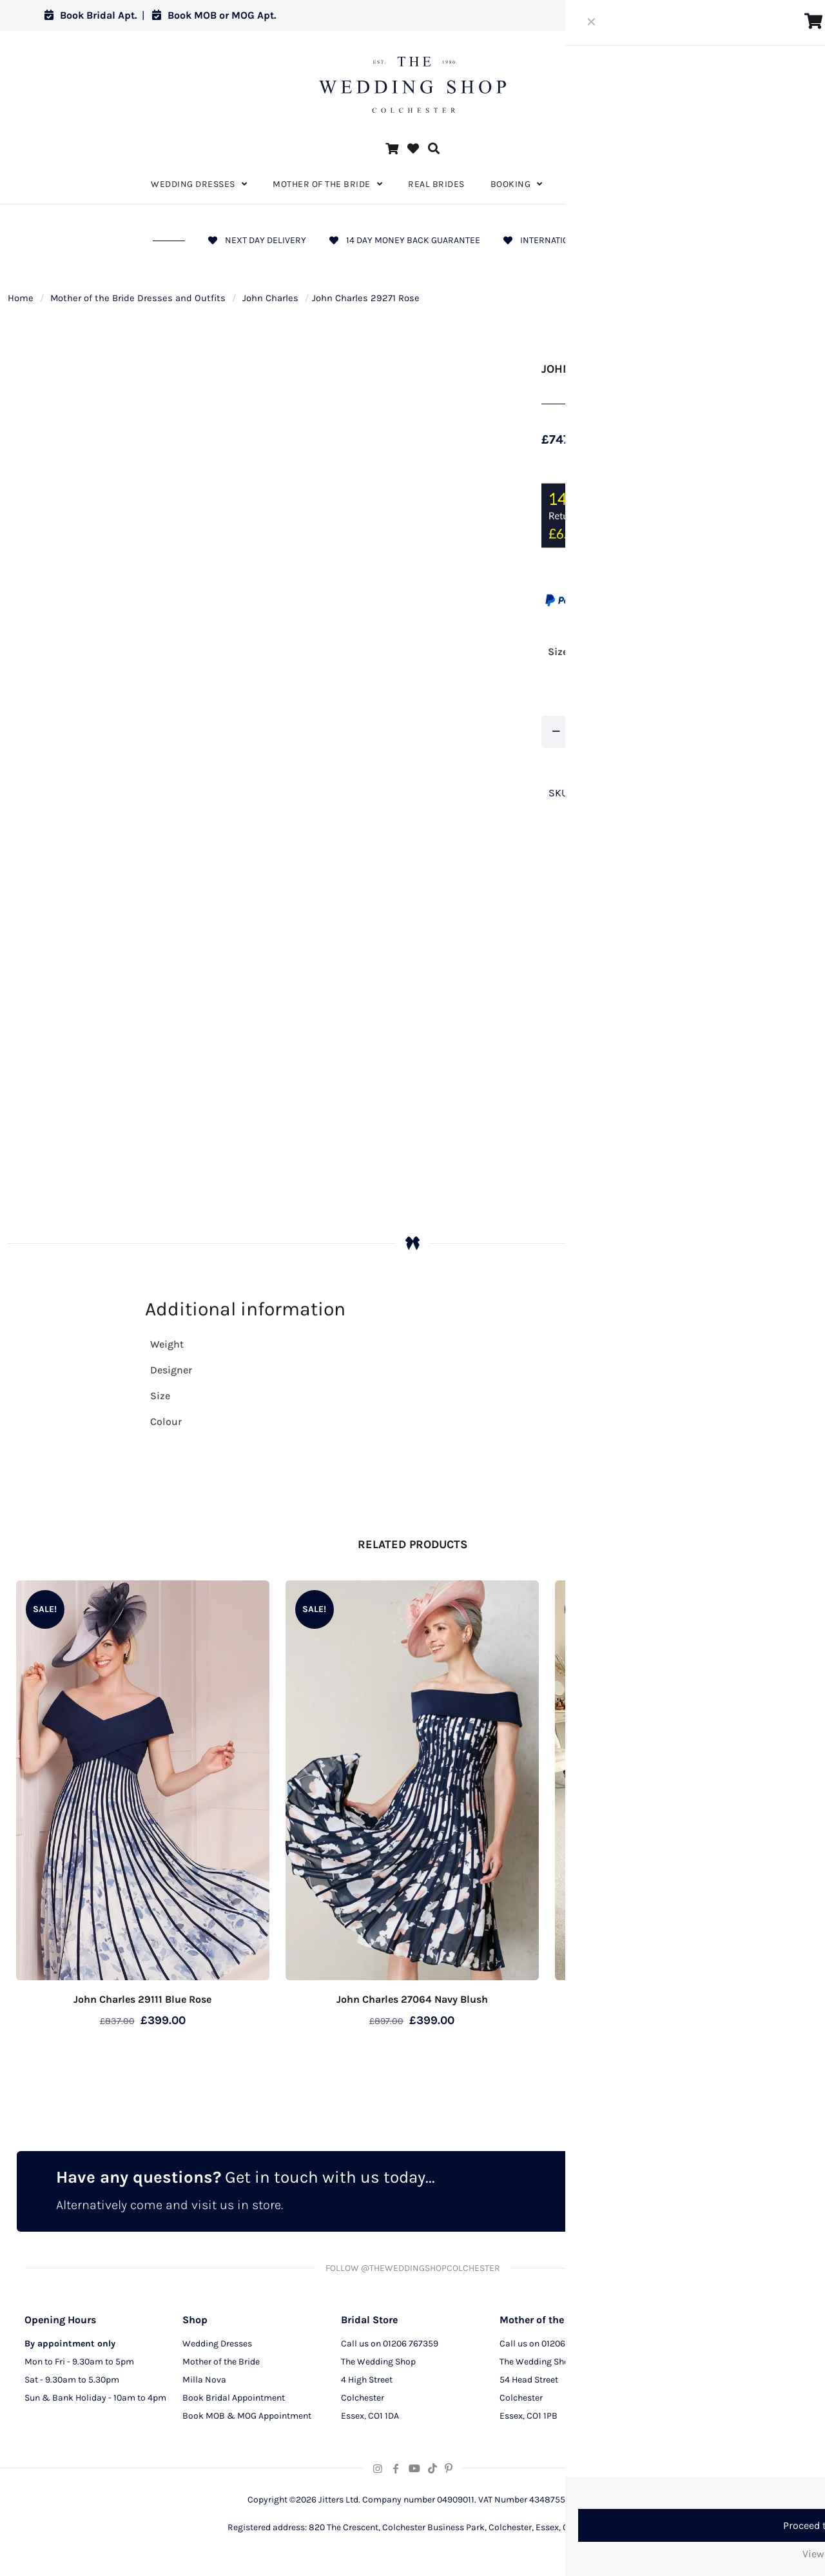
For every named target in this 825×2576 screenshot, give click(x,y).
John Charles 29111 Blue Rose (142, 1999)
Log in (756, 15)
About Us (676, 2347)
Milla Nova (204, 2383)
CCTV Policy (682, 2383)
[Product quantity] (583, 732)
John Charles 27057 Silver (681, 1999)
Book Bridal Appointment (233, 2401)
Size (558, 651)
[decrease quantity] (556, 732)
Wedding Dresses (217, 2347)
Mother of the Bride (221, 2365)
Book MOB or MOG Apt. (214, 15)
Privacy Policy (686, 2365)
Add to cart (673, 731)
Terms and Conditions (702, 2401)
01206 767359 (410, 2347)
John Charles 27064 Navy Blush (412, 1999)
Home (21, 298)
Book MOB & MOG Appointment (246, 2419)
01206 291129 (567, 2347)
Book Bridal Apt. (90, 15)
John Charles (270, 298)
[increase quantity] (610, 732)
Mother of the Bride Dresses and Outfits (138, 298)
